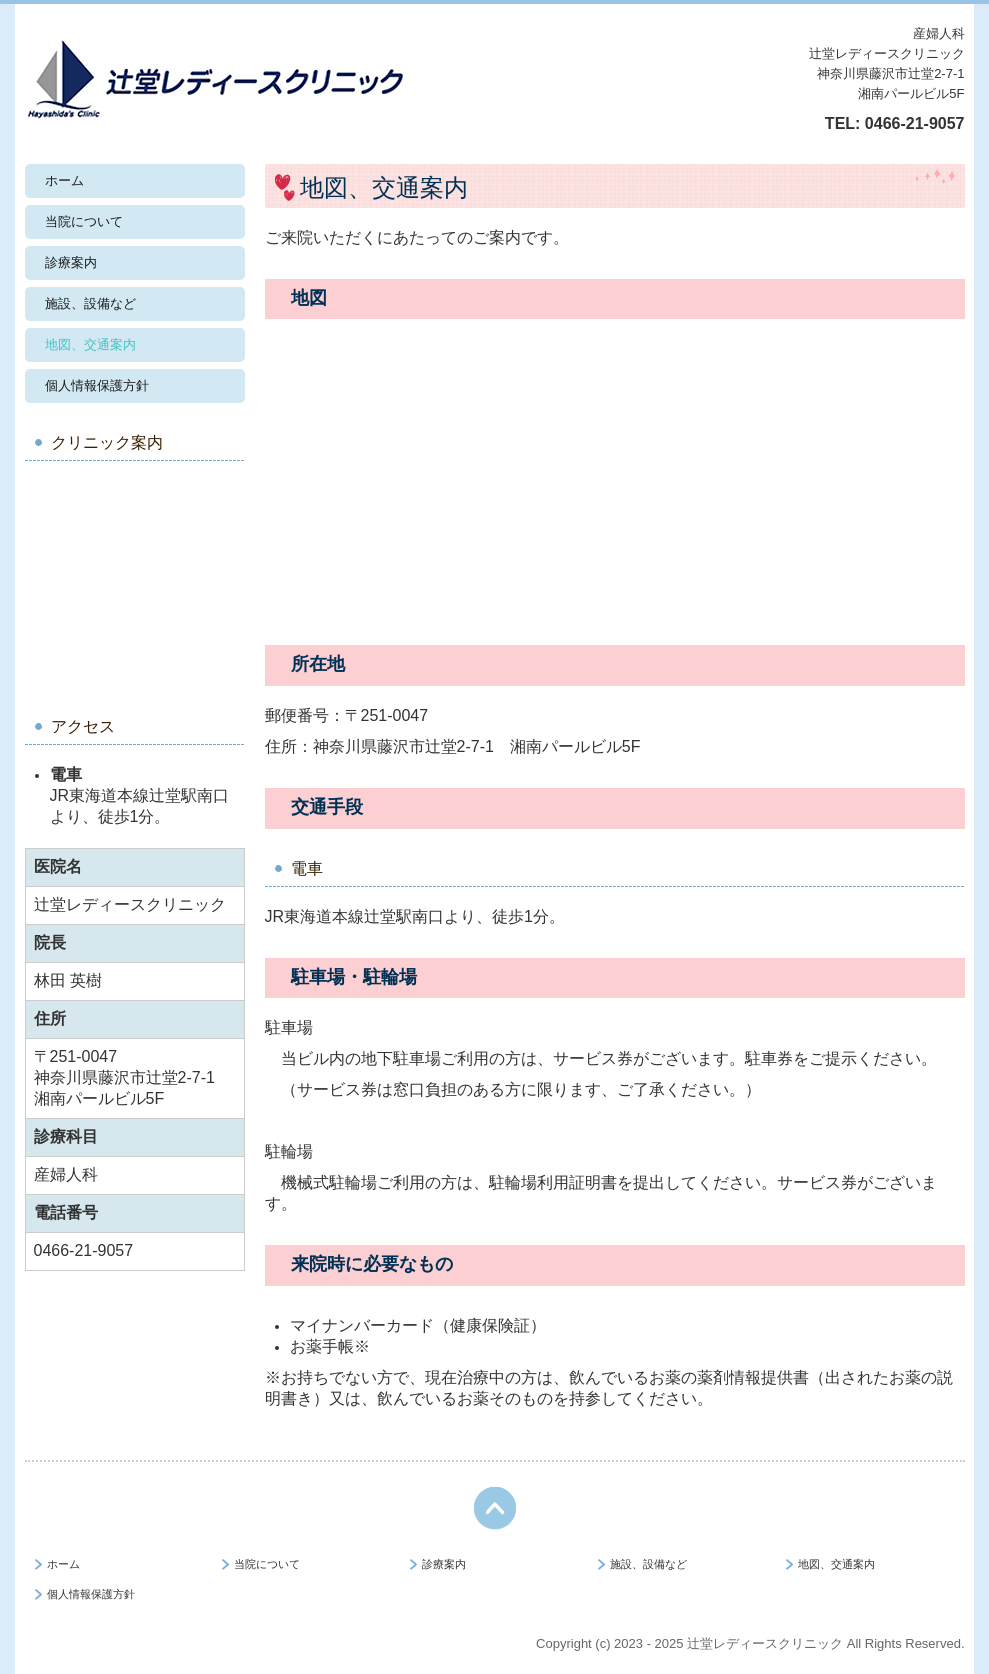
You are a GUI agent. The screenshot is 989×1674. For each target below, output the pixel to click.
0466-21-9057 (915, 123)
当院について (84, 221)
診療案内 (71, 262)
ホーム (64, 180)
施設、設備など (90, 303)
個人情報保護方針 (97, 385)
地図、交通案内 (90, 344)
